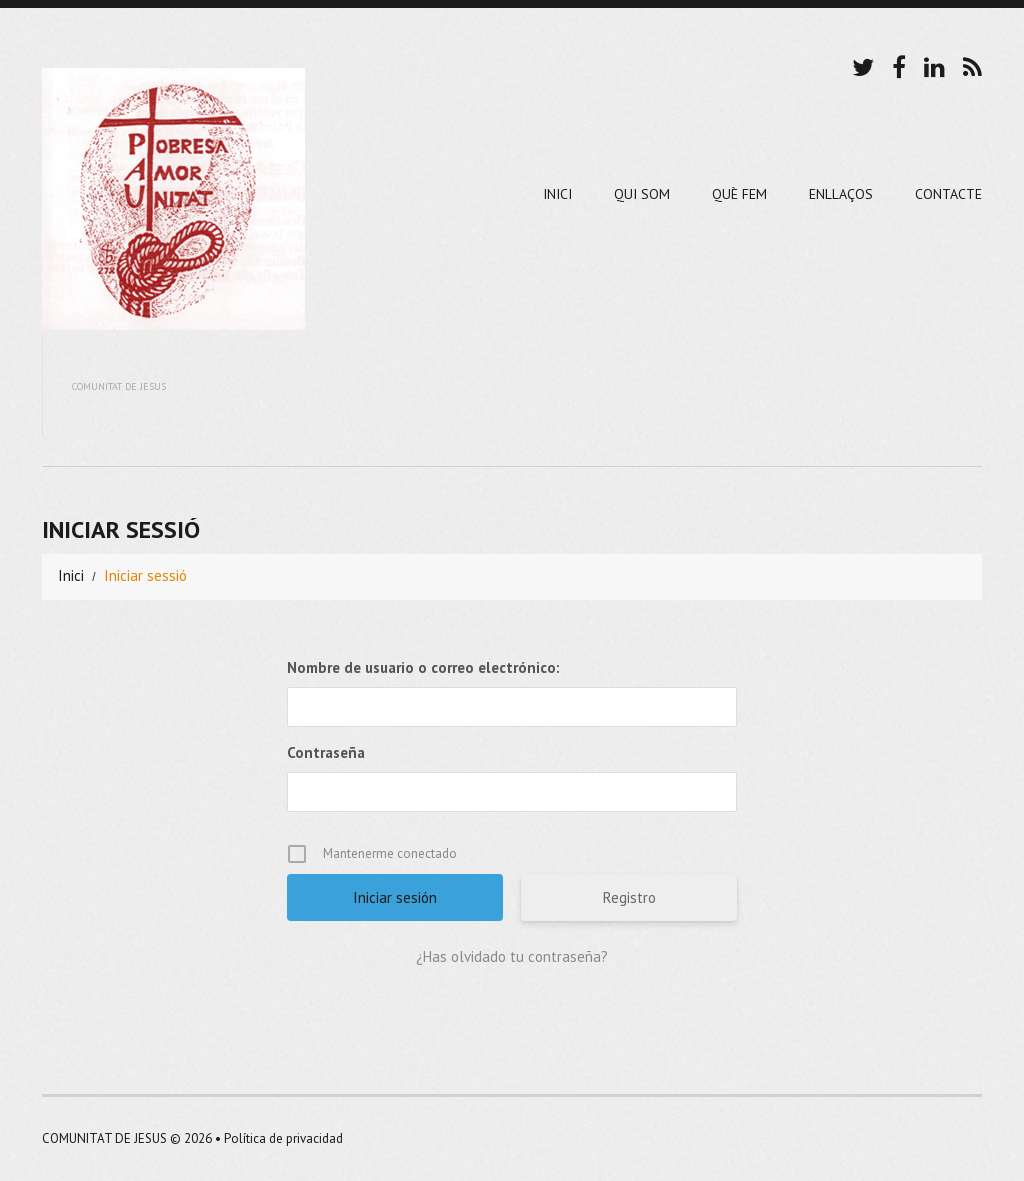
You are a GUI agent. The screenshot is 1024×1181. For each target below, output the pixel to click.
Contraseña (326, 752)
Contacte (948, 194)
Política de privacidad (283, 1138)
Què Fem (739, 194)
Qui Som (642, 194)
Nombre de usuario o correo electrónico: (423, 667)
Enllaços (841, 194)
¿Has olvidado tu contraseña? (512, 956)
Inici (557, 194)
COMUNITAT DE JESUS (104, 1138)
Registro (629, 897)
